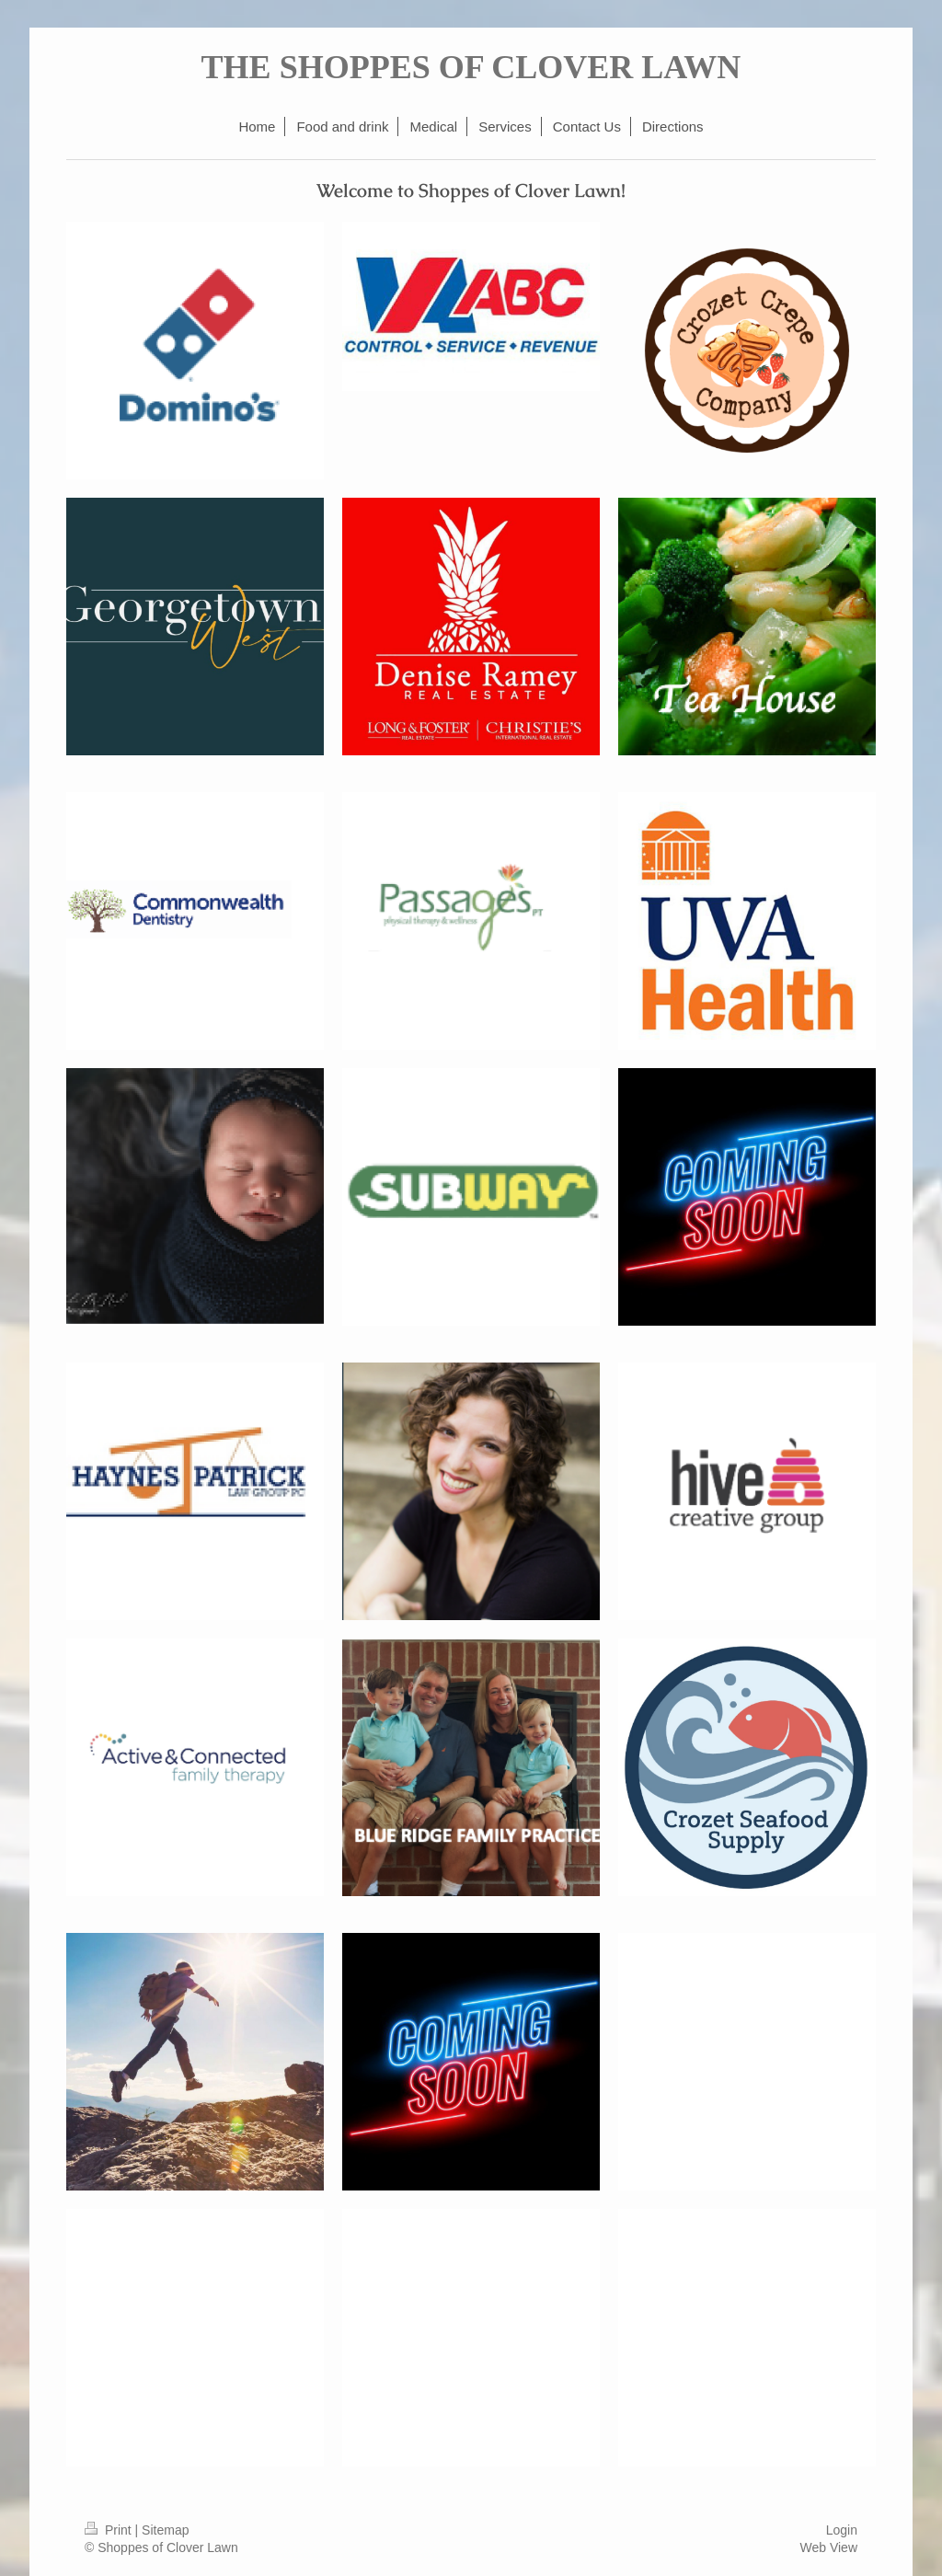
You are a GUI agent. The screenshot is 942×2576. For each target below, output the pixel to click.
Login (841, 2530)
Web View (828, 2547)
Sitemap (165, 2530)
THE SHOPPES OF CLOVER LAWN (471, 67)
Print (110, 2530)
